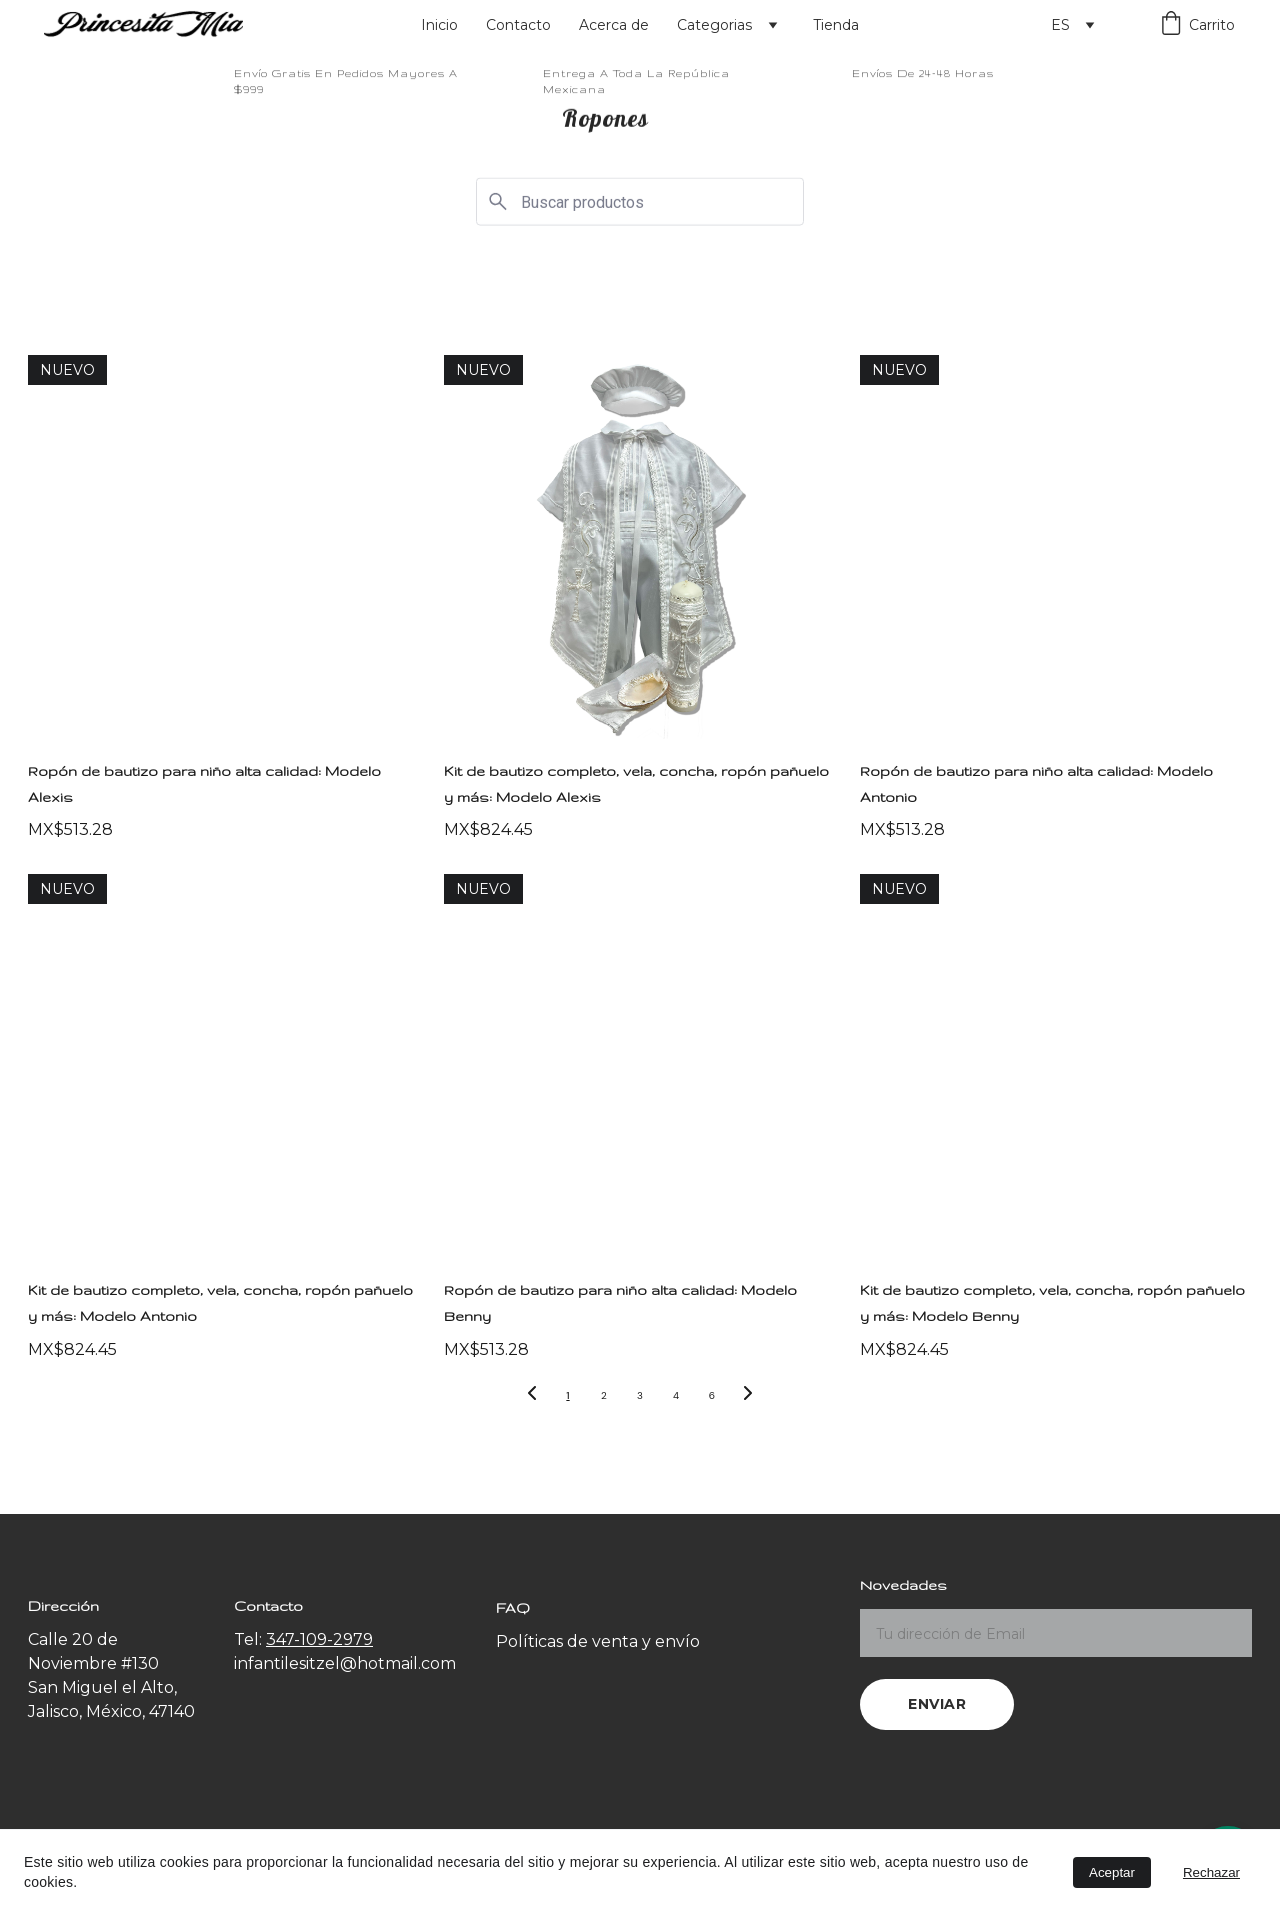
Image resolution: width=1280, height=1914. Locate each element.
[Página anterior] (532, 1396)
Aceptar (1112, 1872)
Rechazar (1211, 1872)
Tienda (836, 25)
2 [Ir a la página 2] (604, 1395)
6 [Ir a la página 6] (712, 1395)
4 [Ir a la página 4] (676, 1395)
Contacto (518, 25)
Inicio (439, 25)
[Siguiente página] (748, 1396)
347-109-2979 (319, 1639)
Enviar (937, 1704)
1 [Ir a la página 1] (567, 1395)
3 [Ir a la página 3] (640, 1395)
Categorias (714, 25)
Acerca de (614, 25)
